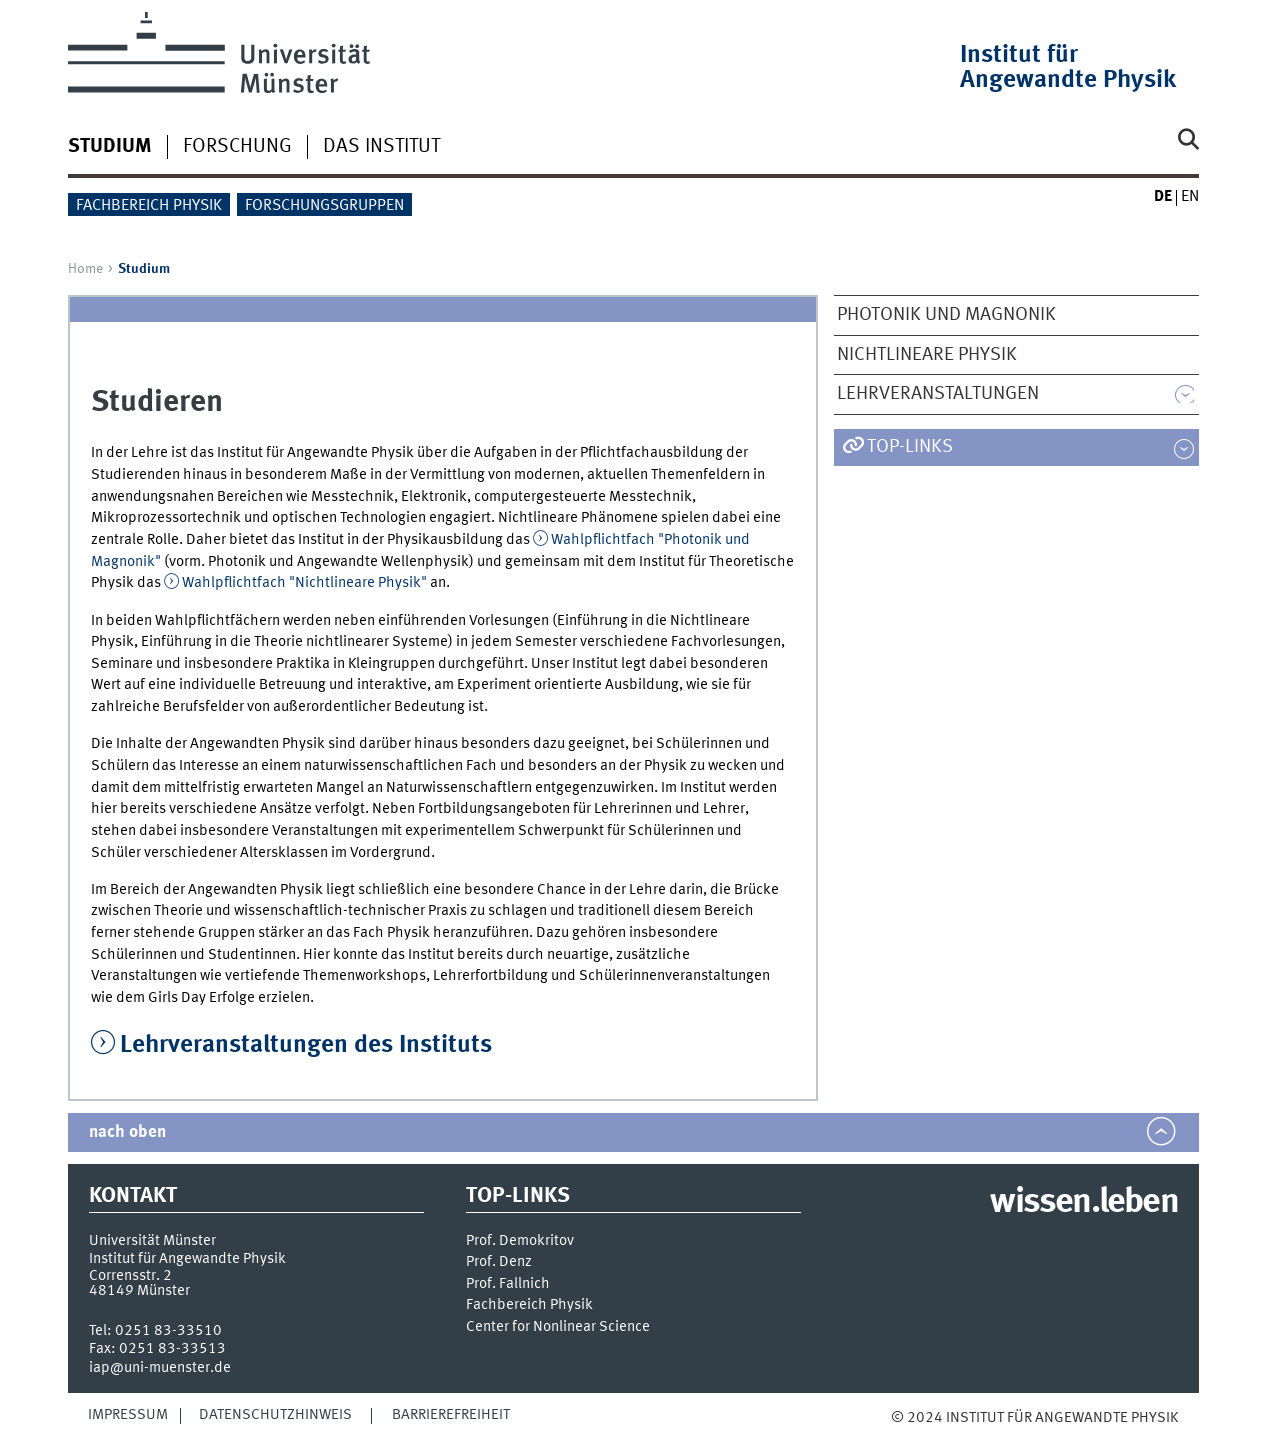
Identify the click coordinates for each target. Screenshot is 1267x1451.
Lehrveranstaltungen (938, 394)
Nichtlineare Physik (927, 355)
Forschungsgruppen (324, 206)
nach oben (127, 1132)
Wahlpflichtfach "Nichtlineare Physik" (304, 583)
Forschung (237, 147)
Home (85, 269)
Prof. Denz (499, 1262)
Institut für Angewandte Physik (1068, 68)
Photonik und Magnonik (946, 315)
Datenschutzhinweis (275, 1415)
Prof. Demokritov (520, 1241)
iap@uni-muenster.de (160, 1368)
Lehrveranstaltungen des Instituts (306, 1045)
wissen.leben (1083, 1203)
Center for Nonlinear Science (558, 1327)
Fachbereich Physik (149, 206)
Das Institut (381, 147)
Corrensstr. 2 (130, 1276)
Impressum (128, 1415)
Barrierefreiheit (451, 1415)
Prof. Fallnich (508, 1284)
